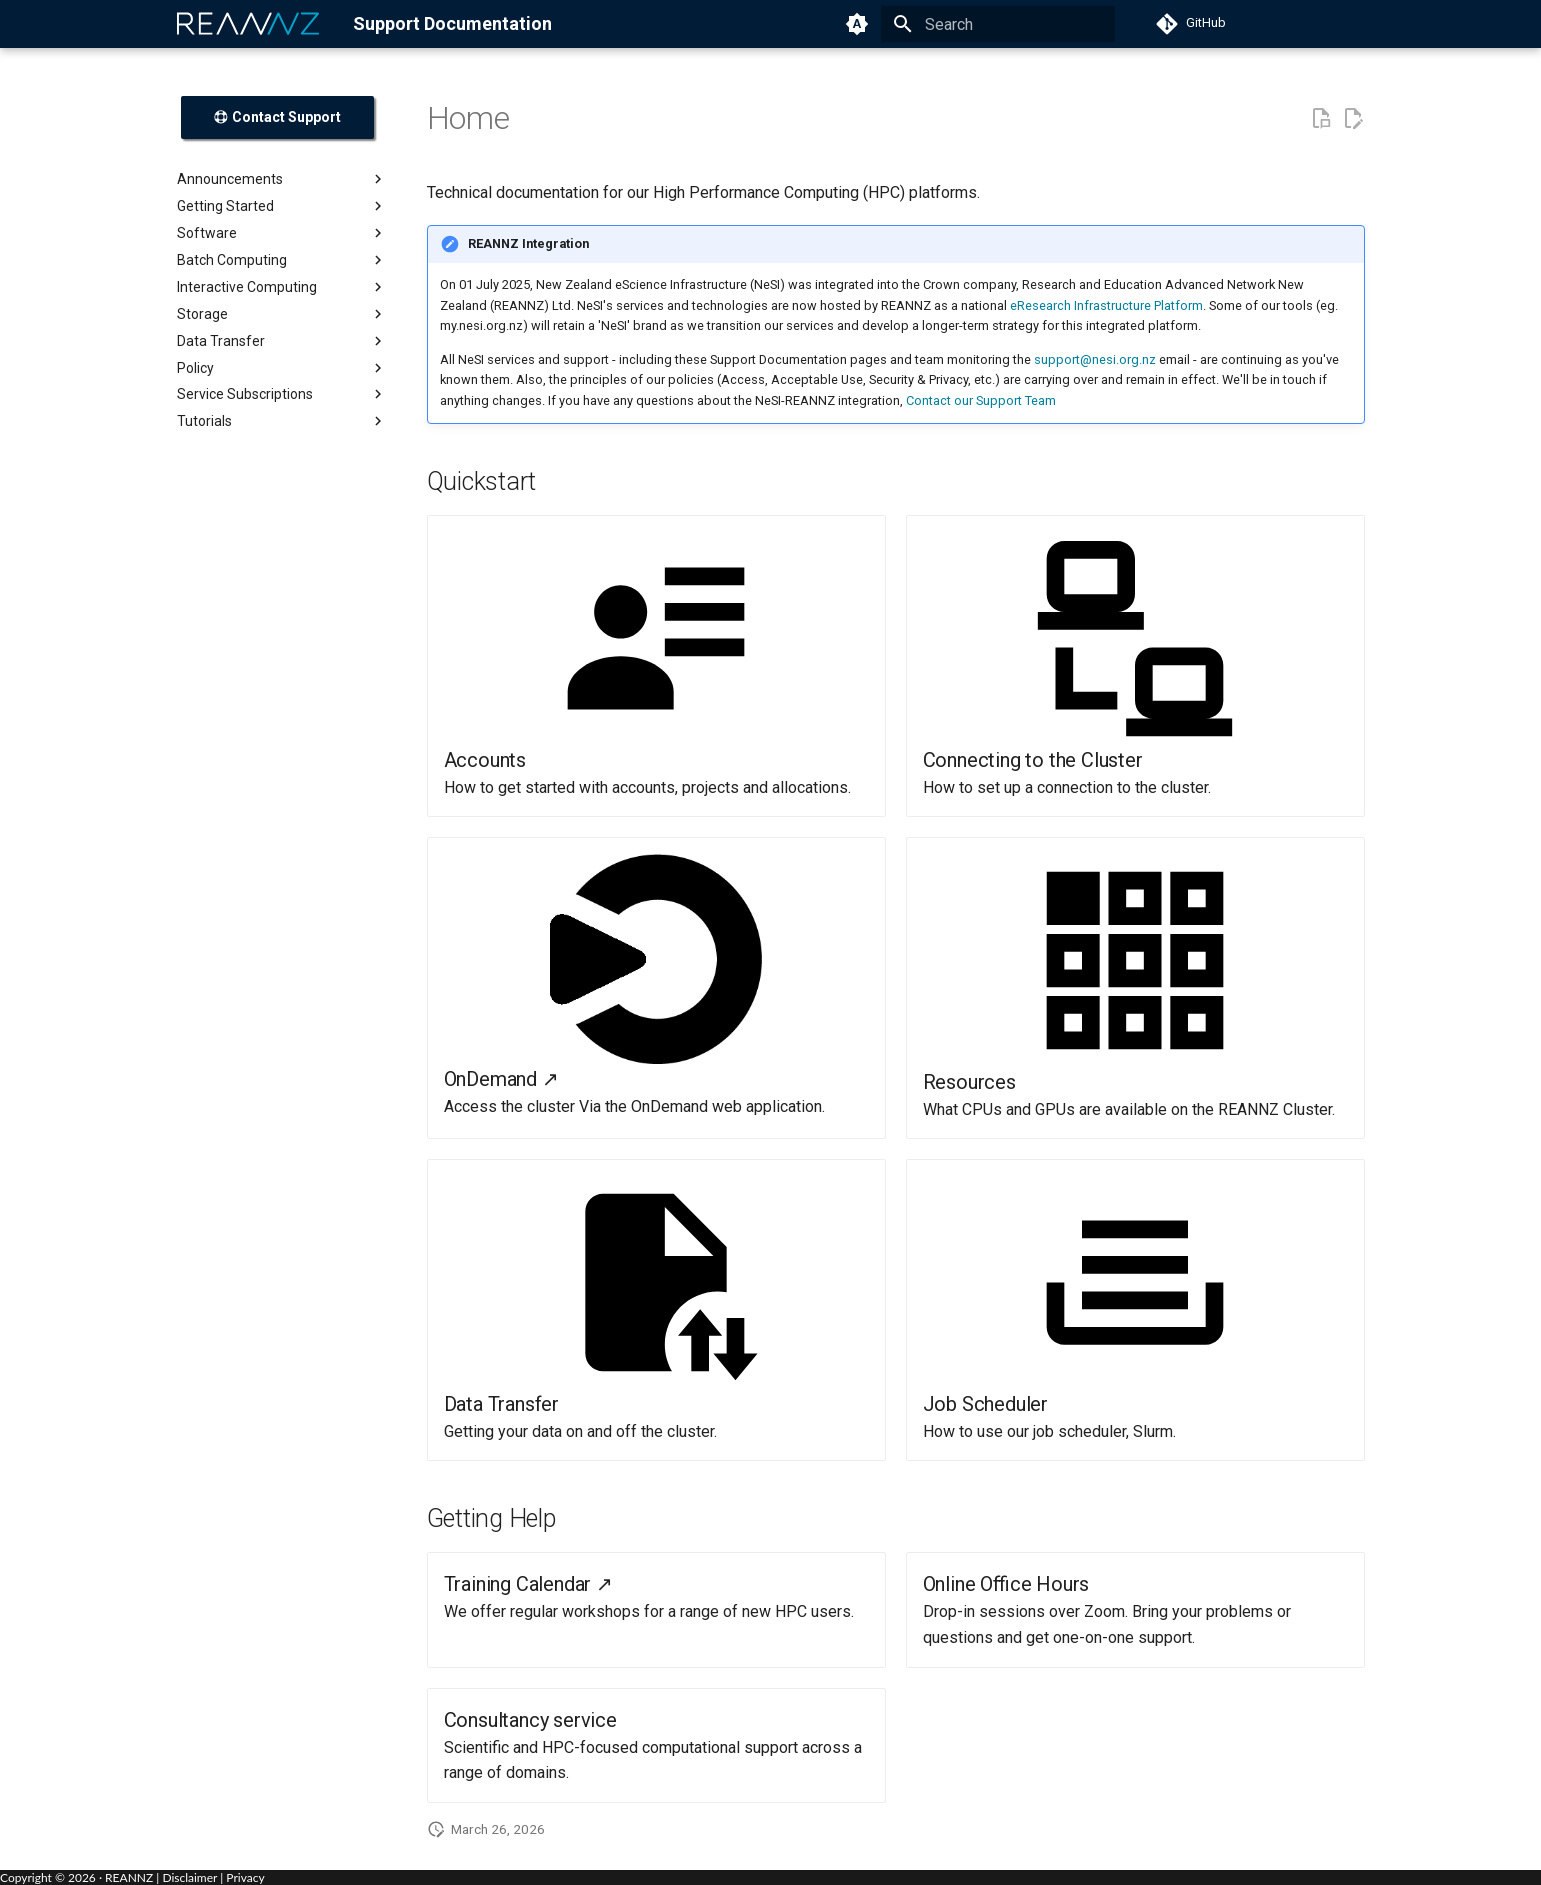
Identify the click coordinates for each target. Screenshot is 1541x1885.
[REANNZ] (249, 24)
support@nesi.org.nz (1095, 359)
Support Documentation (452, 23)
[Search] (998, 24)
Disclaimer (189, 1877)
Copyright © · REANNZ (76, 1877)
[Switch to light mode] (857, 24)
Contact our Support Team (981, 400)
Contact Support (277, 117)
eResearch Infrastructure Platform (1106, 305)
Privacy (245, 1877)
